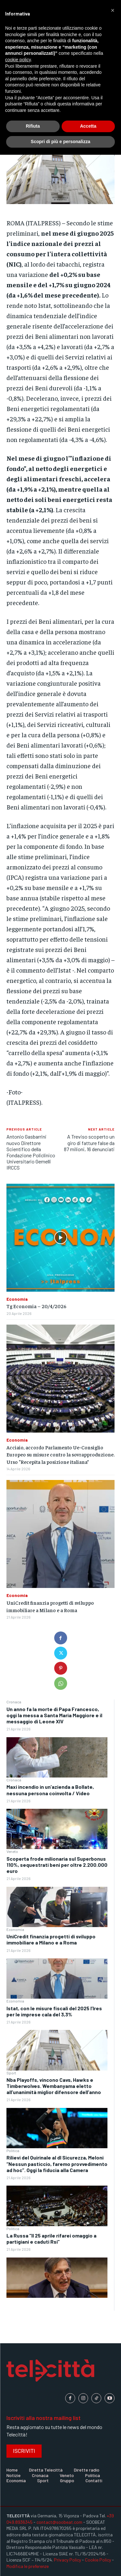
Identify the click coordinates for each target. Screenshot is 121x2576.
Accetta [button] (88, 126)
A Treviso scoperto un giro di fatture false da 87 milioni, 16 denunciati (89, 1142)
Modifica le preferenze (27, 2566)
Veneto (12, 1851)
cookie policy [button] (18, 59)
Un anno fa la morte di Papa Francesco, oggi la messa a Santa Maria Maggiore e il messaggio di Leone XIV (54, 1715)
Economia (15, 1929)
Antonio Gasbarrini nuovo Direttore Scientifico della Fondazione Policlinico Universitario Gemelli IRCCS (30, 1151)
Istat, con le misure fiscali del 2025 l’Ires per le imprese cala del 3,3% (54, 2011)
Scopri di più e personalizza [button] (60, 141)
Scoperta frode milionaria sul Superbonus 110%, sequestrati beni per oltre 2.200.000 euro (56, 1865)
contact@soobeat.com (59, 2522)
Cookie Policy (98, 2559)
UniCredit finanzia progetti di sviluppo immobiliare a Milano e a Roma (51, 1939)
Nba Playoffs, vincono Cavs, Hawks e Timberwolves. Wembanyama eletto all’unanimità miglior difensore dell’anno (53, 2086)
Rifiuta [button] (33, 126)
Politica (12, 2150)
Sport (11, 2073)
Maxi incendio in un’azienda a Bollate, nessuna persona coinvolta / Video (50, 1790)
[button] (112, 10)
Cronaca (13, 1701)
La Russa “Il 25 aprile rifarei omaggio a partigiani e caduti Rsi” (51, 2238)
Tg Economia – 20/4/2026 (36, 1306)
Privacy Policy (67, 2559)
